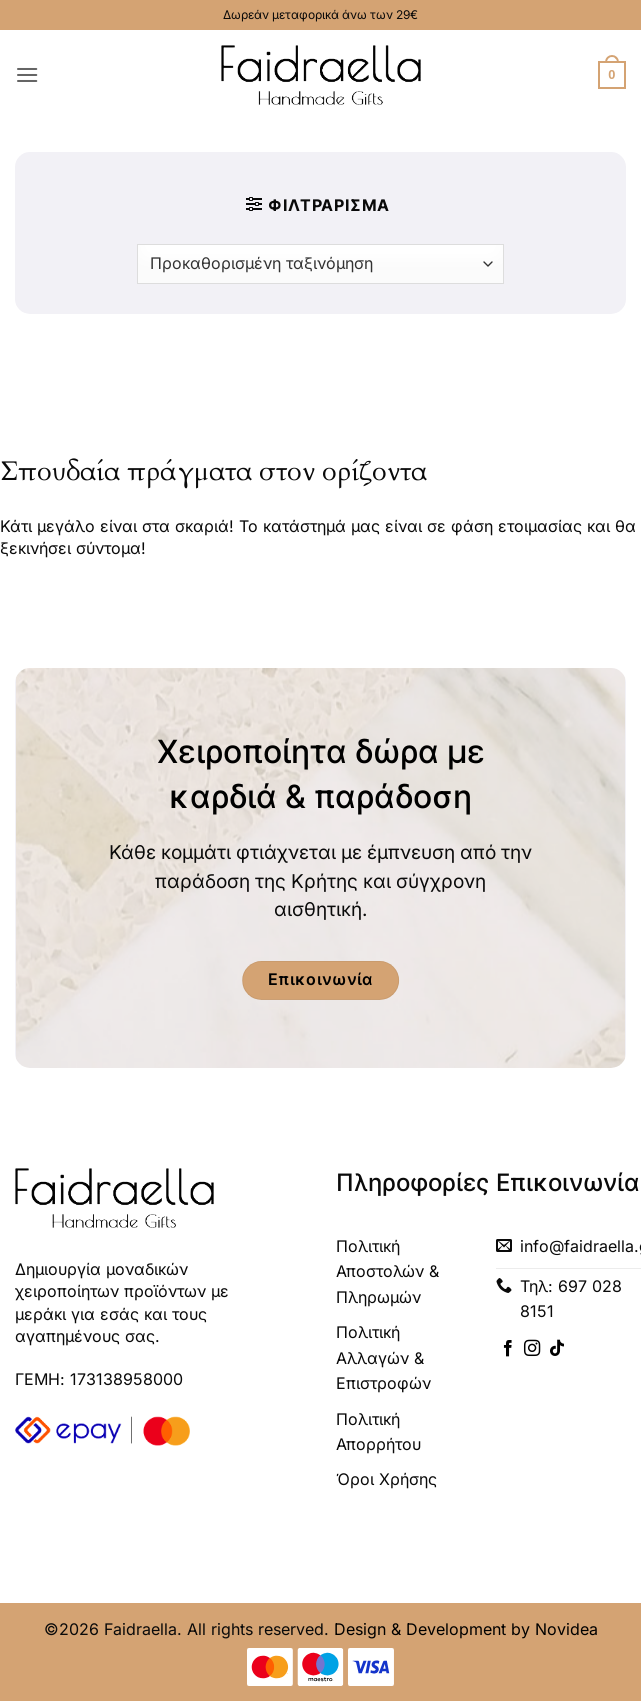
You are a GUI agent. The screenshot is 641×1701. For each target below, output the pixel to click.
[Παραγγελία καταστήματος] (320, 264)
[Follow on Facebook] (508, 1349)
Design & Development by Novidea (466, 1629)
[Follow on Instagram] (532, 1349)
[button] (27, 74)
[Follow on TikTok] (557, 1349)
